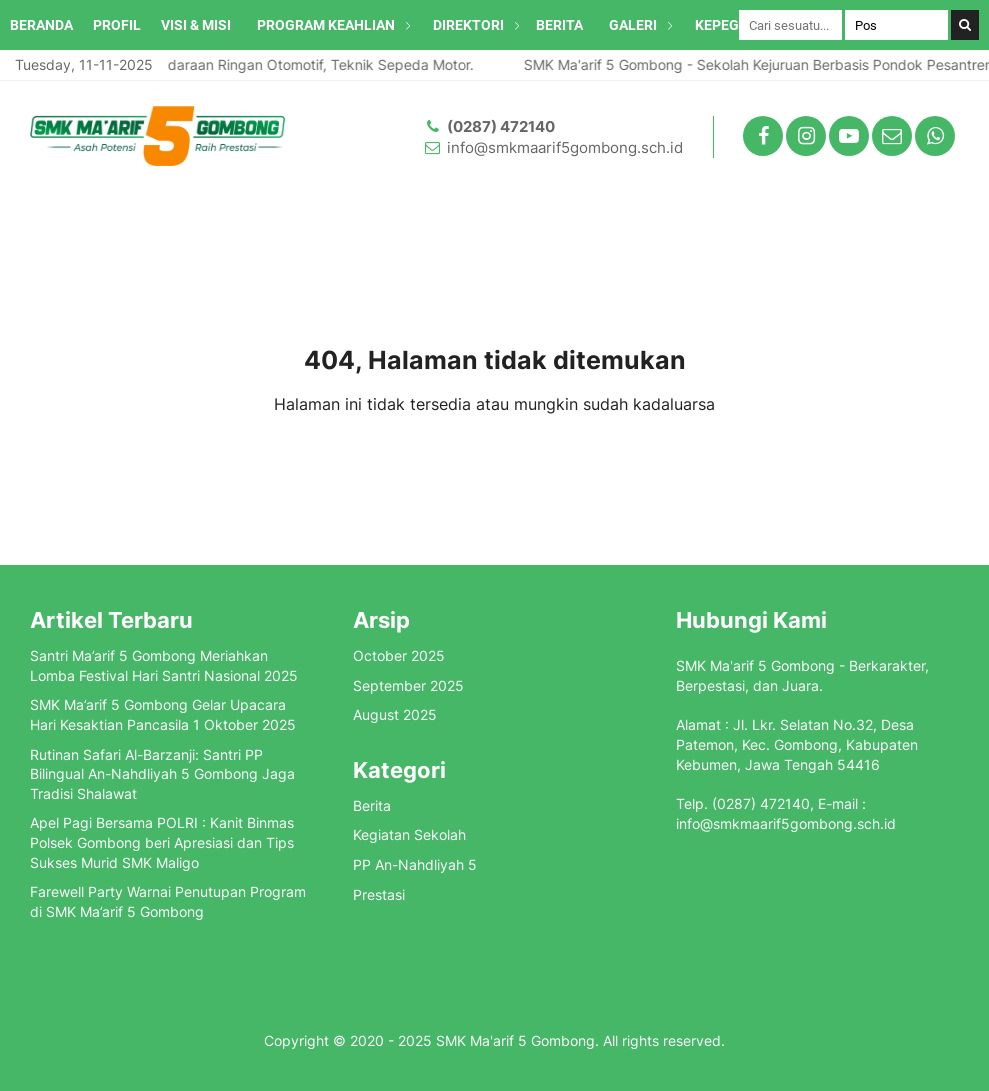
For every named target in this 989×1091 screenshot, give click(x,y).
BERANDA (41, 25)
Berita (372, 805)
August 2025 (395, 714)
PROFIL (117, 25)
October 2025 (399, 655)
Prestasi (379, 894)
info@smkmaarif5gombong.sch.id (565, 147)
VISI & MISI (196, 25)
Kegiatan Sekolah (409, 834)
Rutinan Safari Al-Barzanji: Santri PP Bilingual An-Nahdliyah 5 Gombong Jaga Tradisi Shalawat (162, 774)
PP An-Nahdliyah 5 (415, 864)
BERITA (559, 25)
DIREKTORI (468, 25)
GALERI (633, 25)
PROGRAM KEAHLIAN (326, 25)
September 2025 (408, 685)
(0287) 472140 (501, 126)
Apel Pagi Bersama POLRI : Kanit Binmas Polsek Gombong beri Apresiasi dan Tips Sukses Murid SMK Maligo (162, 842)
